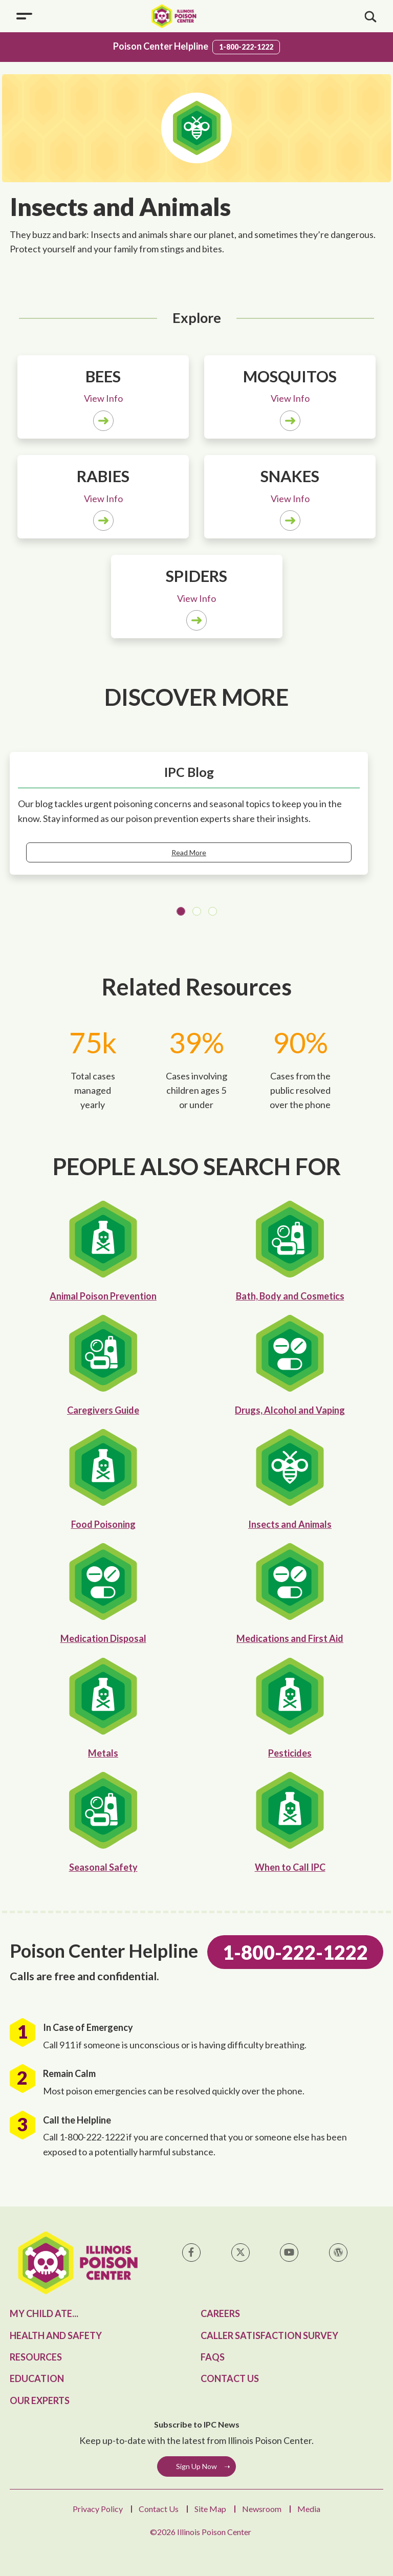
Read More (188, 852)
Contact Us (230, 2378)
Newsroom (261, 2509)
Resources (36, 2357)
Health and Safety (56, 2335)
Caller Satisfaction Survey (269, 2335)
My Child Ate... (44, 2313)
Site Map (210, 2509)
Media (308, 2509)
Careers (220, 2313)
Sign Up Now (196, 2466)
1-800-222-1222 (246, 46)
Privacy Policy (98, 2509)
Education (37, 2378)
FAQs (213, 2357)
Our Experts (40, 2400)
